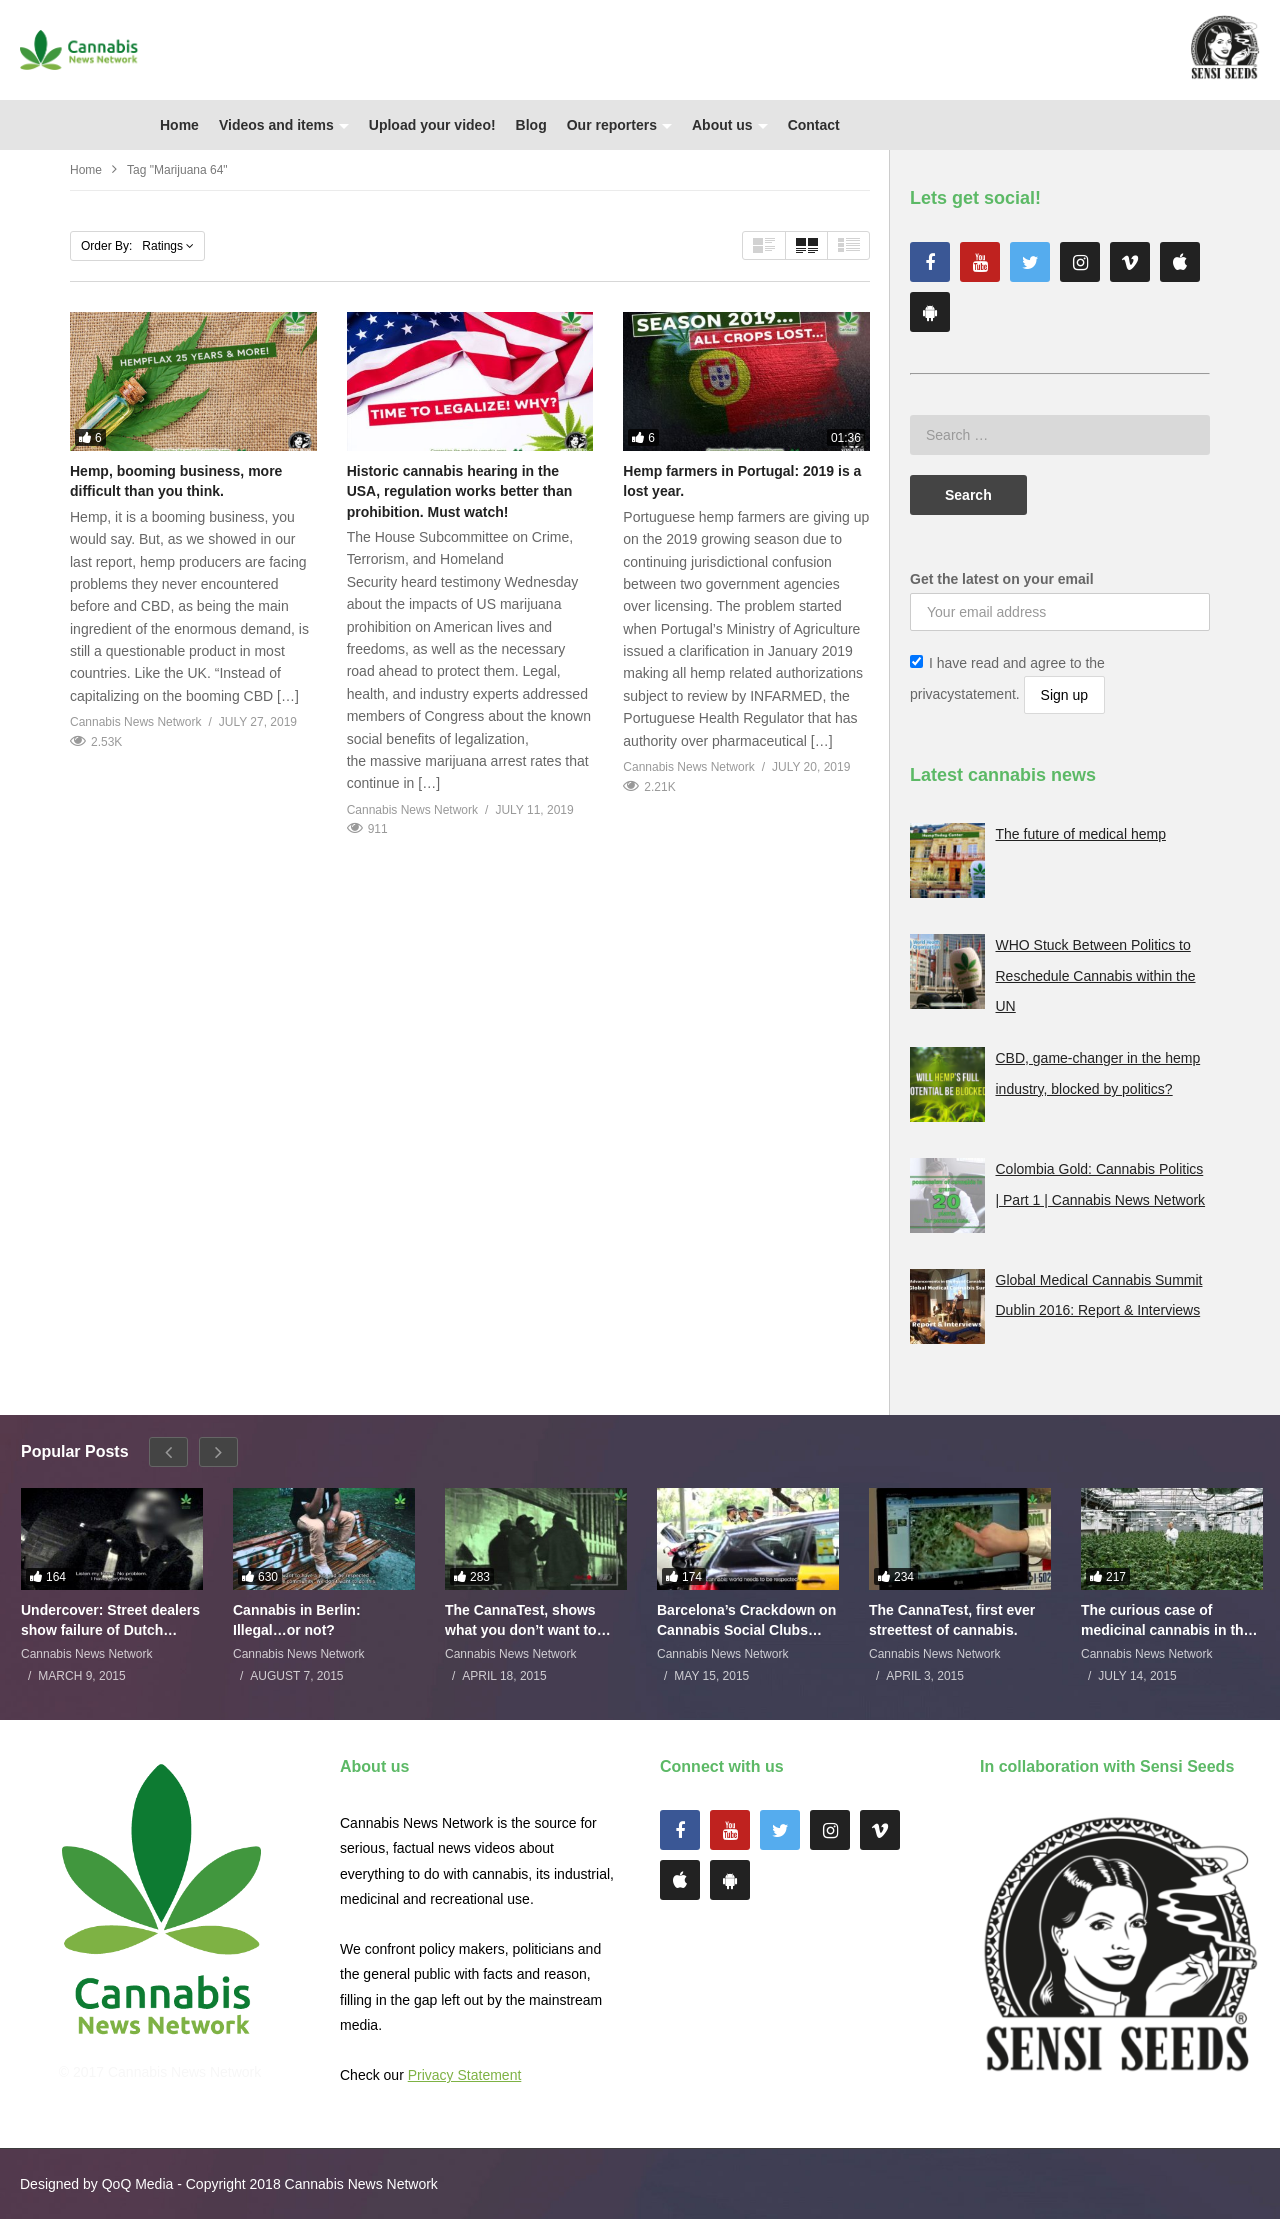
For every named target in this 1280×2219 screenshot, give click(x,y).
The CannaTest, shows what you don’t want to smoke (521, 1620)
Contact (814, 125)
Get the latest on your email (1002, 579)
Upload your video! (432, 125)
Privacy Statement (465, 2075)
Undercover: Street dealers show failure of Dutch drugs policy (110, 1620)
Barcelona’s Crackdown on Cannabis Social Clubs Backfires (746, 1620)
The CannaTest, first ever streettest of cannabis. (952, 1620)
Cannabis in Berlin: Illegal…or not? (297, 1620)
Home (179, 125)
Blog (531, 125)
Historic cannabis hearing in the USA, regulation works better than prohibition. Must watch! (460, 491)
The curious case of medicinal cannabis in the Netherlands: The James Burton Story (1166, 1620)
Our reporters (619, 125)
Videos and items (284, 125)
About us (730, 125)
